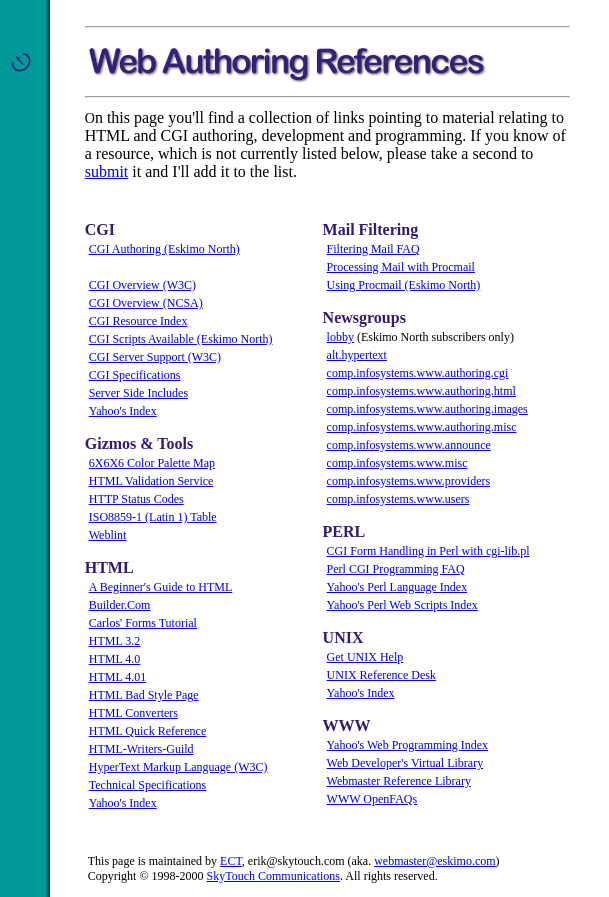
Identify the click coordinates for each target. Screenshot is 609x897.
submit (107, 171)
